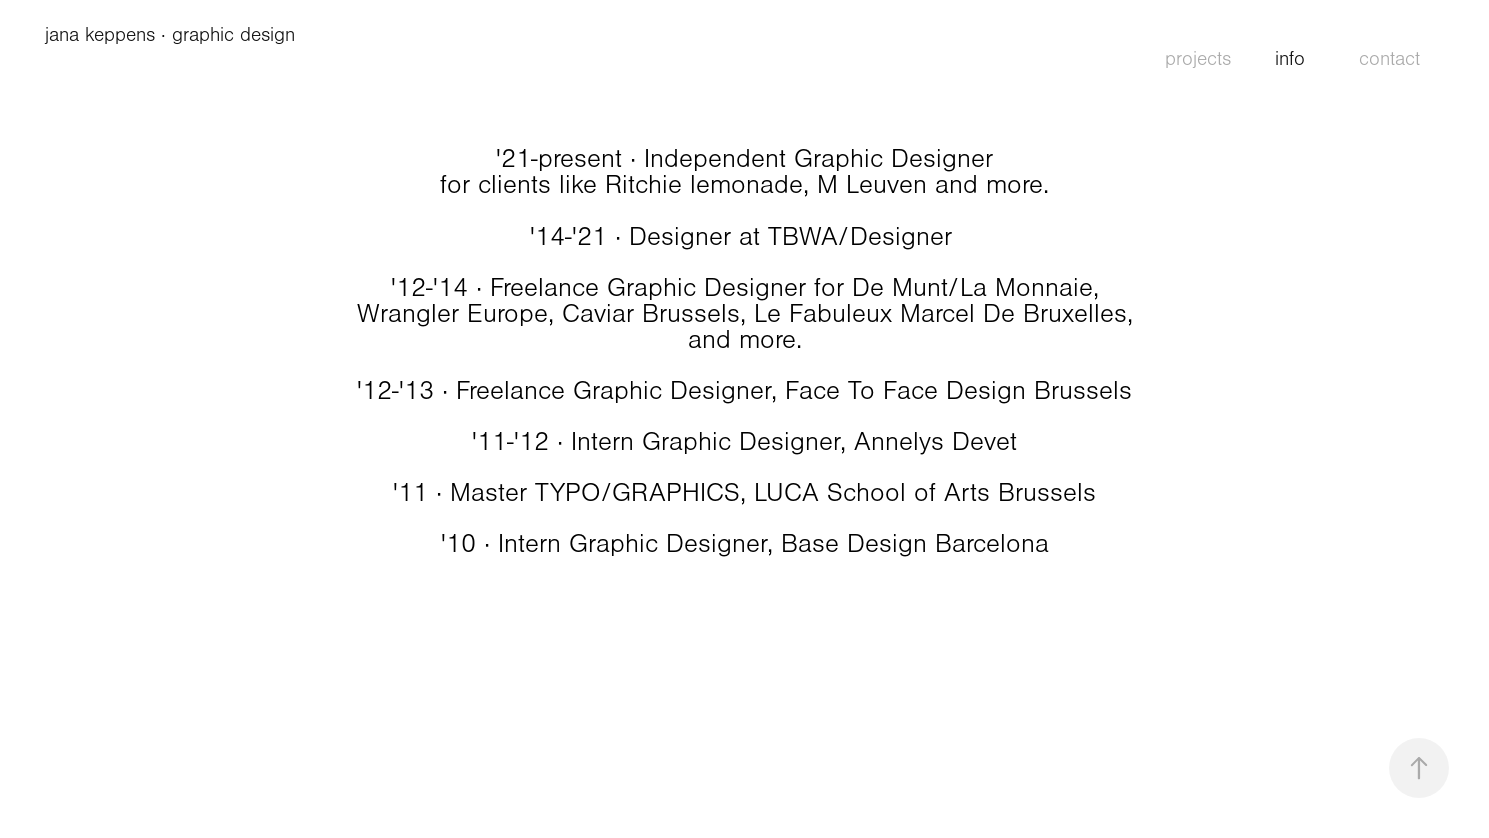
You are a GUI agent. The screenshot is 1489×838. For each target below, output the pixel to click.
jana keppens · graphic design (173, 35)
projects (1198, 59)
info (1290, 59)
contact (1389, 59)
